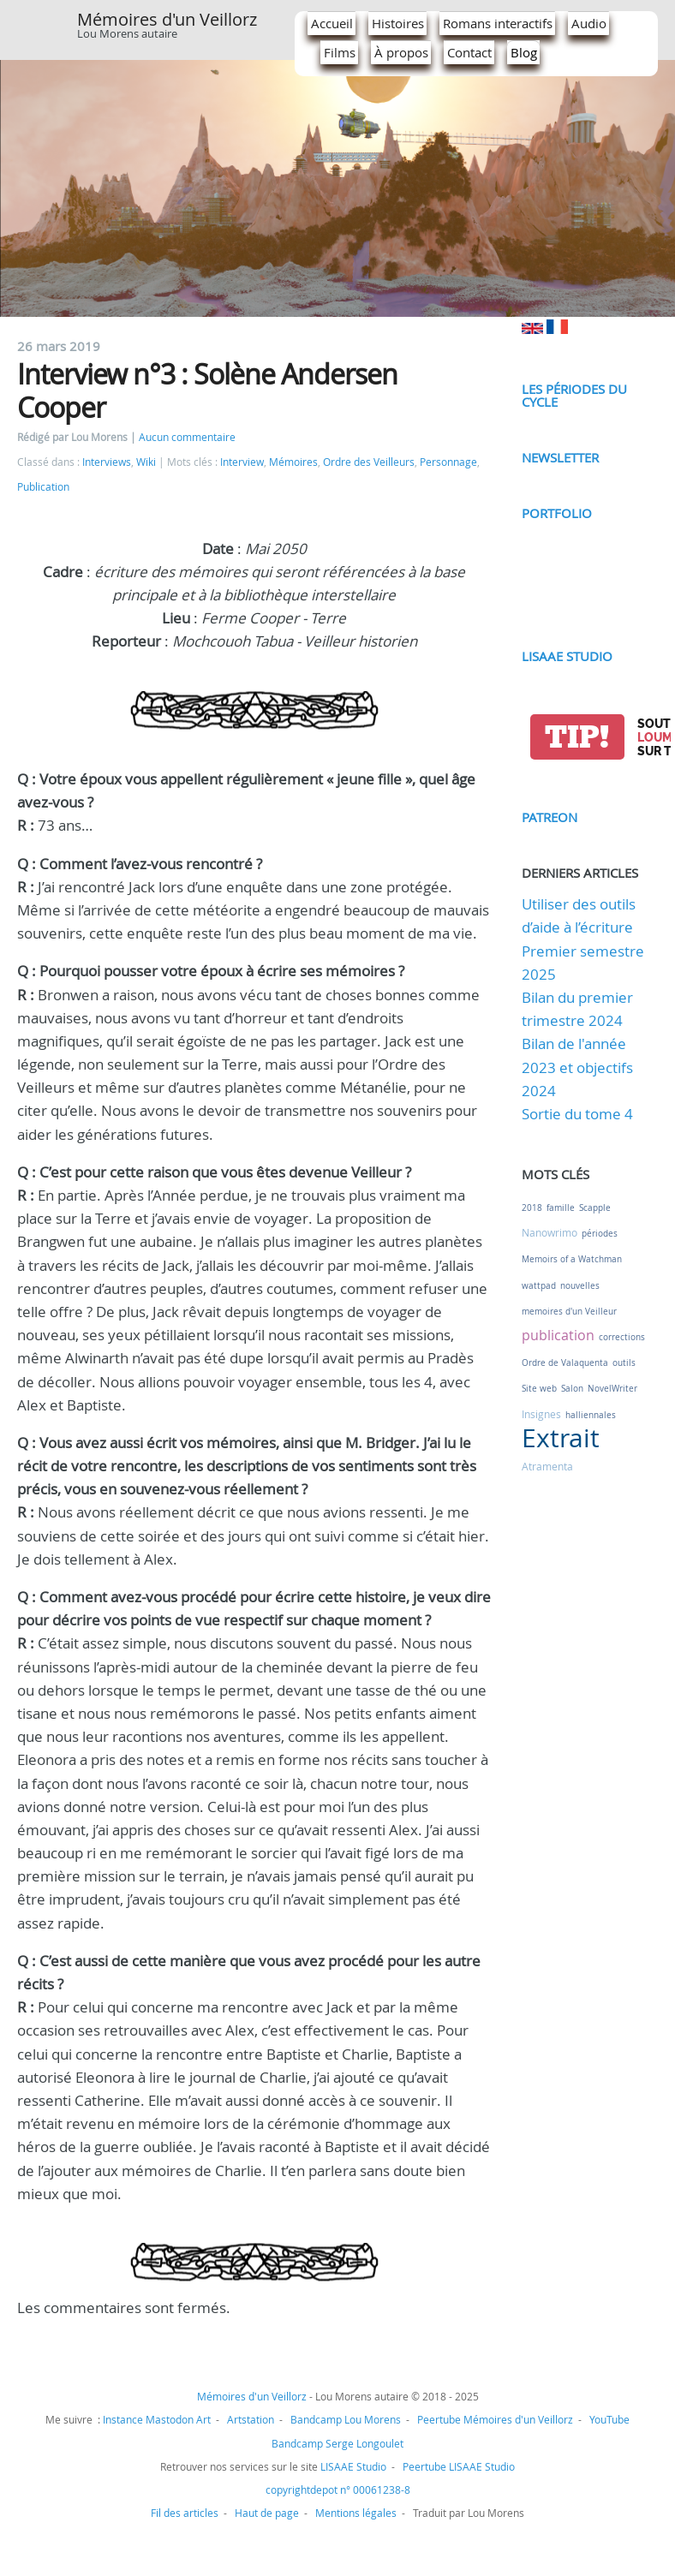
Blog (524, 52)
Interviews (106, 462)
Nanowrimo (549, 1232)
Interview (242, 462)
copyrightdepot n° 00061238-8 (338, 2489)
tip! (577, 737)
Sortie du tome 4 (577, 1114)
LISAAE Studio (567, 656)
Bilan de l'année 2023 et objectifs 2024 (577, 1067)
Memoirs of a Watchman (572, 1259)
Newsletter (560, 457)
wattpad (539, 1285)
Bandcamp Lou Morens (345, 2419)
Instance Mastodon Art (157, 2419)
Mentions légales (356, 2512)
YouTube (609, 2419)
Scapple (595, 1207)
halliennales (590, 1415)
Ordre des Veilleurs (369, 462)
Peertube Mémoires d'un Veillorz (495, 2419)
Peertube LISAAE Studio (459, 2466)
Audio (588, 23)
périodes (600, 1233)
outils (624, 1362)
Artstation (250, 2419)
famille (561, 1207)
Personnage (448, 462)
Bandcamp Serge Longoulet (337, 2443)
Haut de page (267, 2512)
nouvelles (580, 1285)
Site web (539, 1388)
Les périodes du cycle (574, 395)
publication (558, 1335)
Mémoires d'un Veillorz (167, 19)
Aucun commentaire (187, 437)
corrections (622, 1337)
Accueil (332, 23)
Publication (43, 486)
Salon (572, 1388)
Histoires (398, 23)
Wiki (146, 462)
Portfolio (557, 513)
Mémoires (293, 462)
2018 (532, 1207)
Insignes (541, 1414)
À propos (401, 52)
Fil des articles (184, 2512)
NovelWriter (612, 1388)
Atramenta (547, 1466)
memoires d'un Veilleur (569, 1311)
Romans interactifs (498, 23)
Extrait (561, 1438)
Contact (469, 52)
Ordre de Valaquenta (565, 1362)
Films (339, 52)
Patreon (549, 817)
